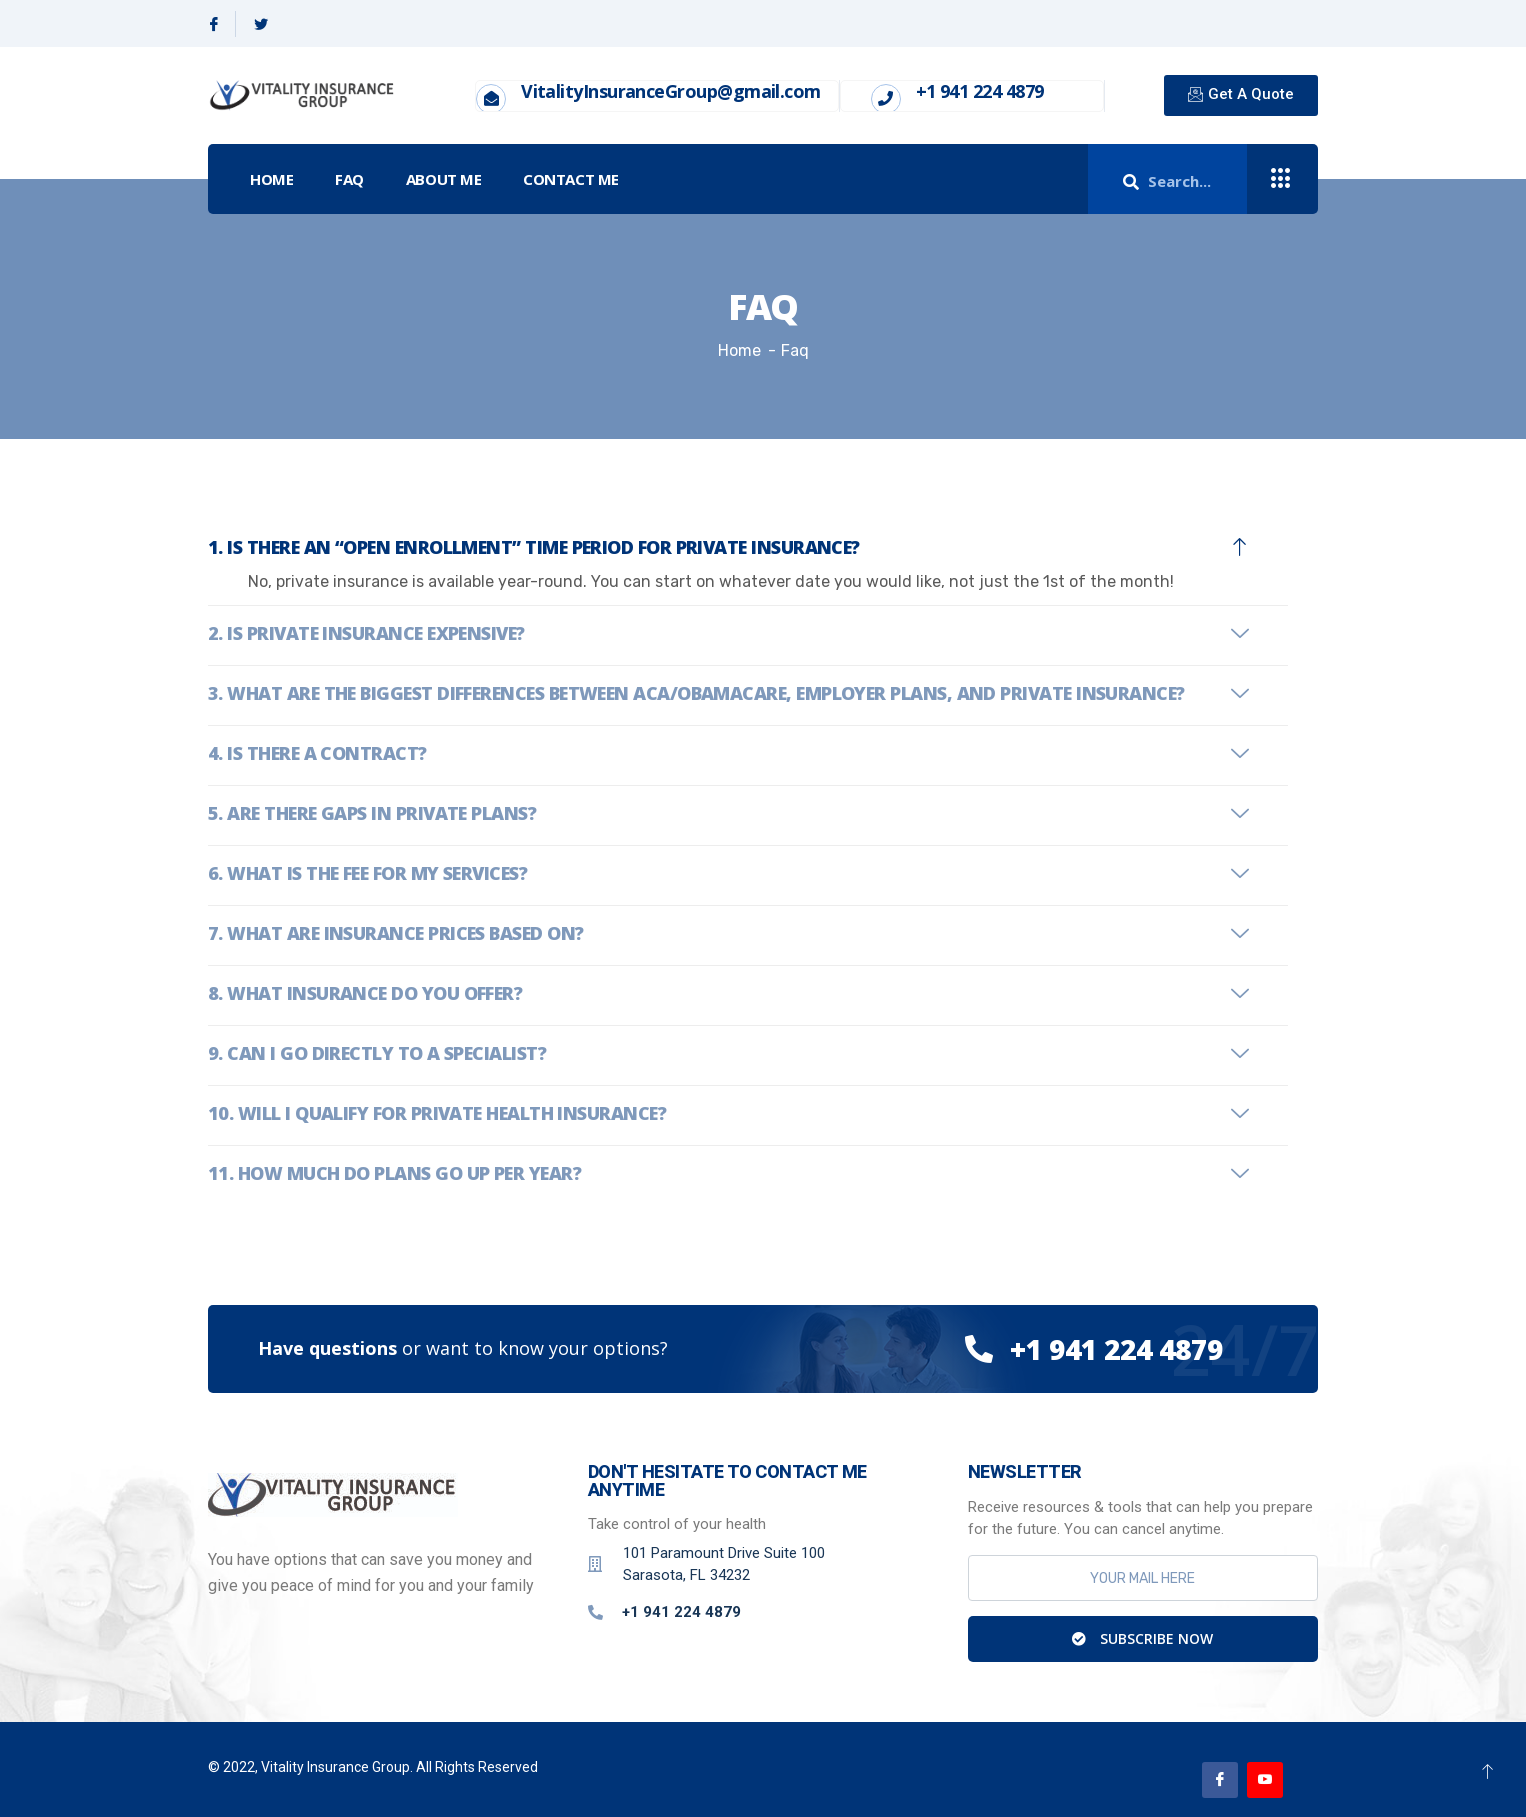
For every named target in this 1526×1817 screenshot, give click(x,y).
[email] (1143, 1578)
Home (271, 179)
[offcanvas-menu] (1281, 179)
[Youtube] (1265, 1780)
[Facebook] (214, 24)
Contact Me (571, 179)
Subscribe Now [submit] (1142, 1638)
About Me (443, 179)
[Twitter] (261, 24)
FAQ (349, 179)
